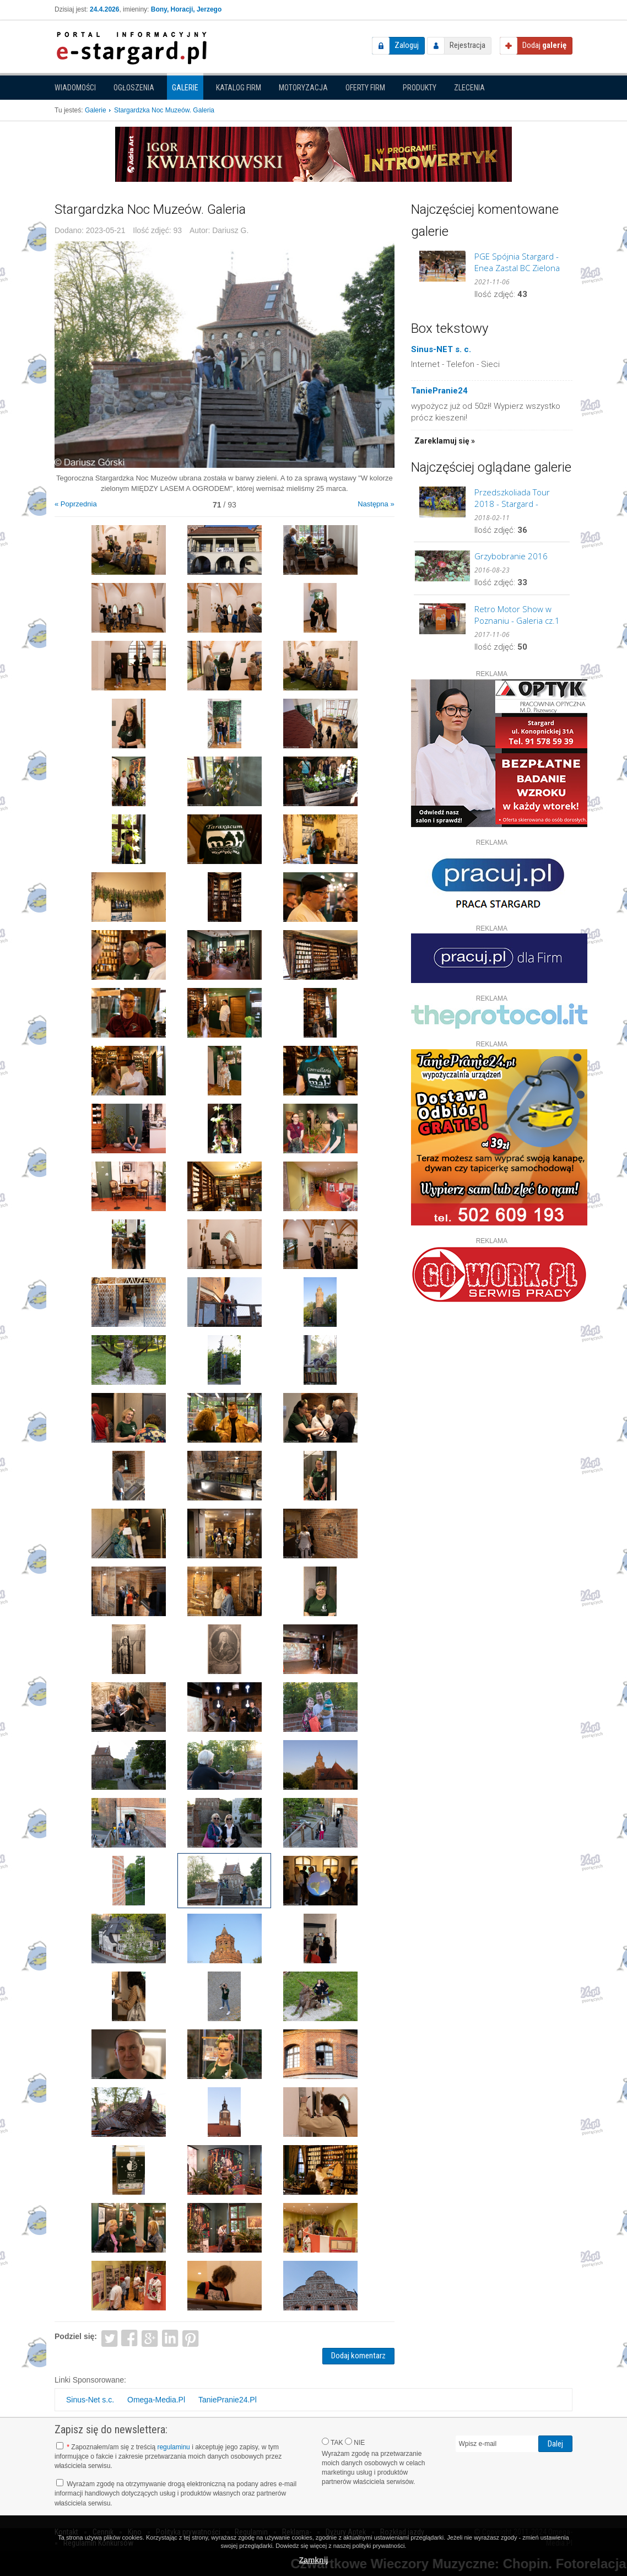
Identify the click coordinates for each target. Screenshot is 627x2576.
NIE (355, 2442)
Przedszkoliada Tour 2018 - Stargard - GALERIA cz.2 (512, 498)
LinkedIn (170, 2337)
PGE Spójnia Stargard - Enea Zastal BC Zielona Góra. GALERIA (517, 262)
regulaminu (173, 2447)
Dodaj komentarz (358, 2356)
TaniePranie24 (439, 391)
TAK (332, 2442)
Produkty (419, 87)
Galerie (185, 87)
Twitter (109, 2337)
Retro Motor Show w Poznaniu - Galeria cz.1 (517, 614)
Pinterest (190, 2337)
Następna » (376, 504)
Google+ (150, 2337)
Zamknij (313, 2560)
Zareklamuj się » (444, 440)
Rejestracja (467, 45)
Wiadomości (75, 87)
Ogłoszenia (133, 87)
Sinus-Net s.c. (90, 2399)
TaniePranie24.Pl (227, 2399)
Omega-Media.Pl (156, 2399)
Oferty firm (365, 87)
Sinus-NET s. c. (441, 349)
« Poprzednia (76, 504)
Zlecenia (469, 87)
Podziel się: (76, 2336)
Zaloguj (406, 45)
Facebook (130, 2337)
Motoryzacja (303, 87)
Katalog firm (238, 87)
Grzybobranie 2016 (511, 555)
